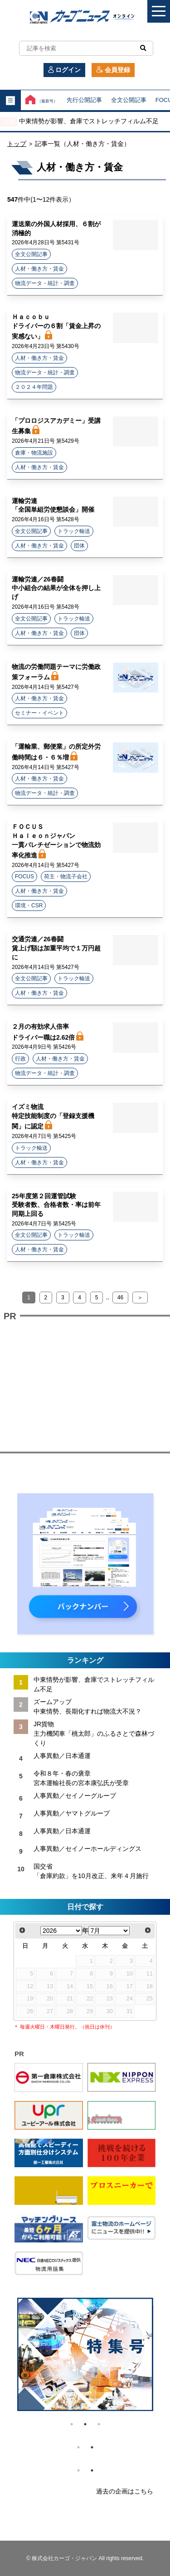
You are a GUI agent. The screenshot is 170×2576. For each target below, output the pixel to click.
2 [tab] (85, 2424)
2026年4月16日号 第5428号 (45, 519)
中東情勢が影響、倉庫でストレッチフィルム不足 (89, 121)
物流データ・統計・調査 (45, 283)
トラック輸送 (74, 531)
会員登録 (113, 69)
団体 (79, 545)
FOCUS (24, 876)
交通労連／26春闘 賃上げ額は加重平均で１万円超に (56, 947)
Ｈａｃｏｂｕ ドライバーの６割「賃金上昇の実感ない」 (56, 326)
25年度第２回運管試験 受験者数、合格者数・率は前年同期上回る (56, 1204)
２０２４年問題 (34, 387)
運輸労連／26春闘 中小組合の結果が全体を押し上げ (56, 588)
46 (120, 1297)
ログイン (64, 69)
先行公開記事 (84, 100)
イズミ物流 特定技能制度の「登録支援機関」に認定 (53, 1116)
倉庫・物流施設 (34, 453)
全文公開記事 (128, 100)
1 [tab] (71, 2424)
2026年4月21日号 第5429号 (45, 441)
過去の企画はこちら (124, 2491)
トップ (16, 143)
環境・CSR (29, 905)
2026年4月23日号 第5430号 (45, 346)
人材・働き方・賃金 (39, 269)
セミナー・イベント (39, 713)
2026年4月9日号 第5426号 (44, 1047)
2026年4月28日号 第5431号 (45, 242)
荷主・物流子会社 (65, 876)
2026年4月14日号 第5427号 (45, 687)
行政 (20, 1059)
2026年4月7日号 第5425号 (44, 1136)
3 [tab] (98, 2424)
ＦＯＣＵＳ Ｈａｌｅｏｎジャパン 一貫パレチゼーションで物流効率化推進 (56, 841)
